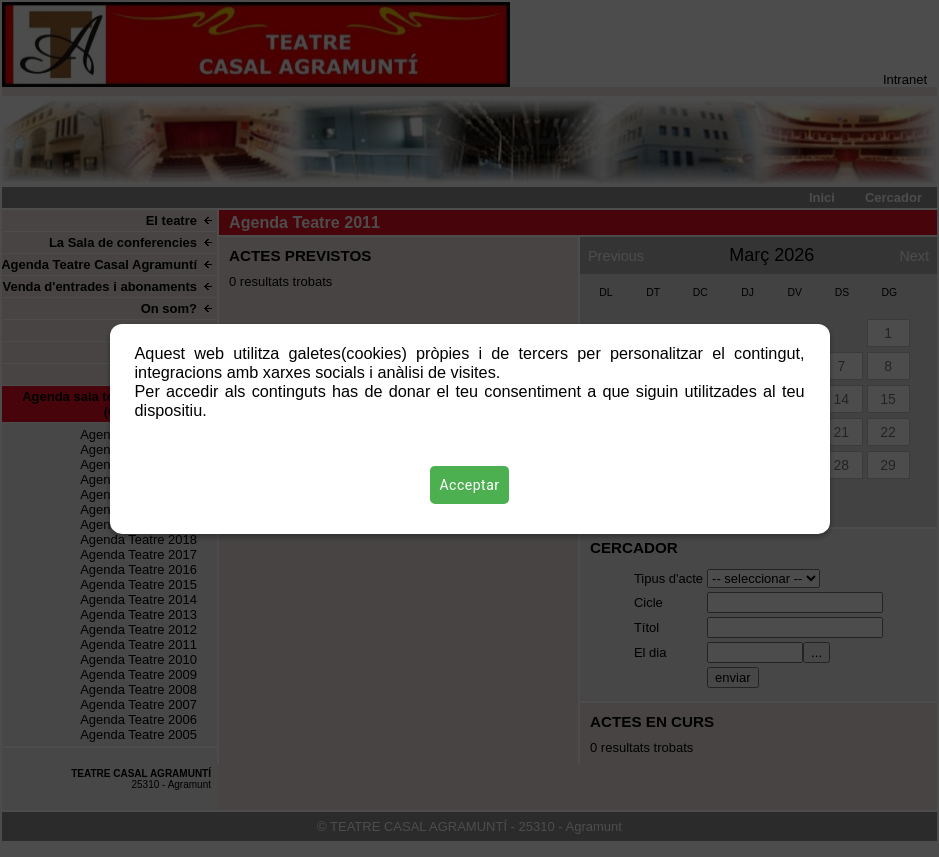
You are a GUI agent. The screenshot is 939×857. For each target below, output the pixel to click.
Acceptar (470, 485)
